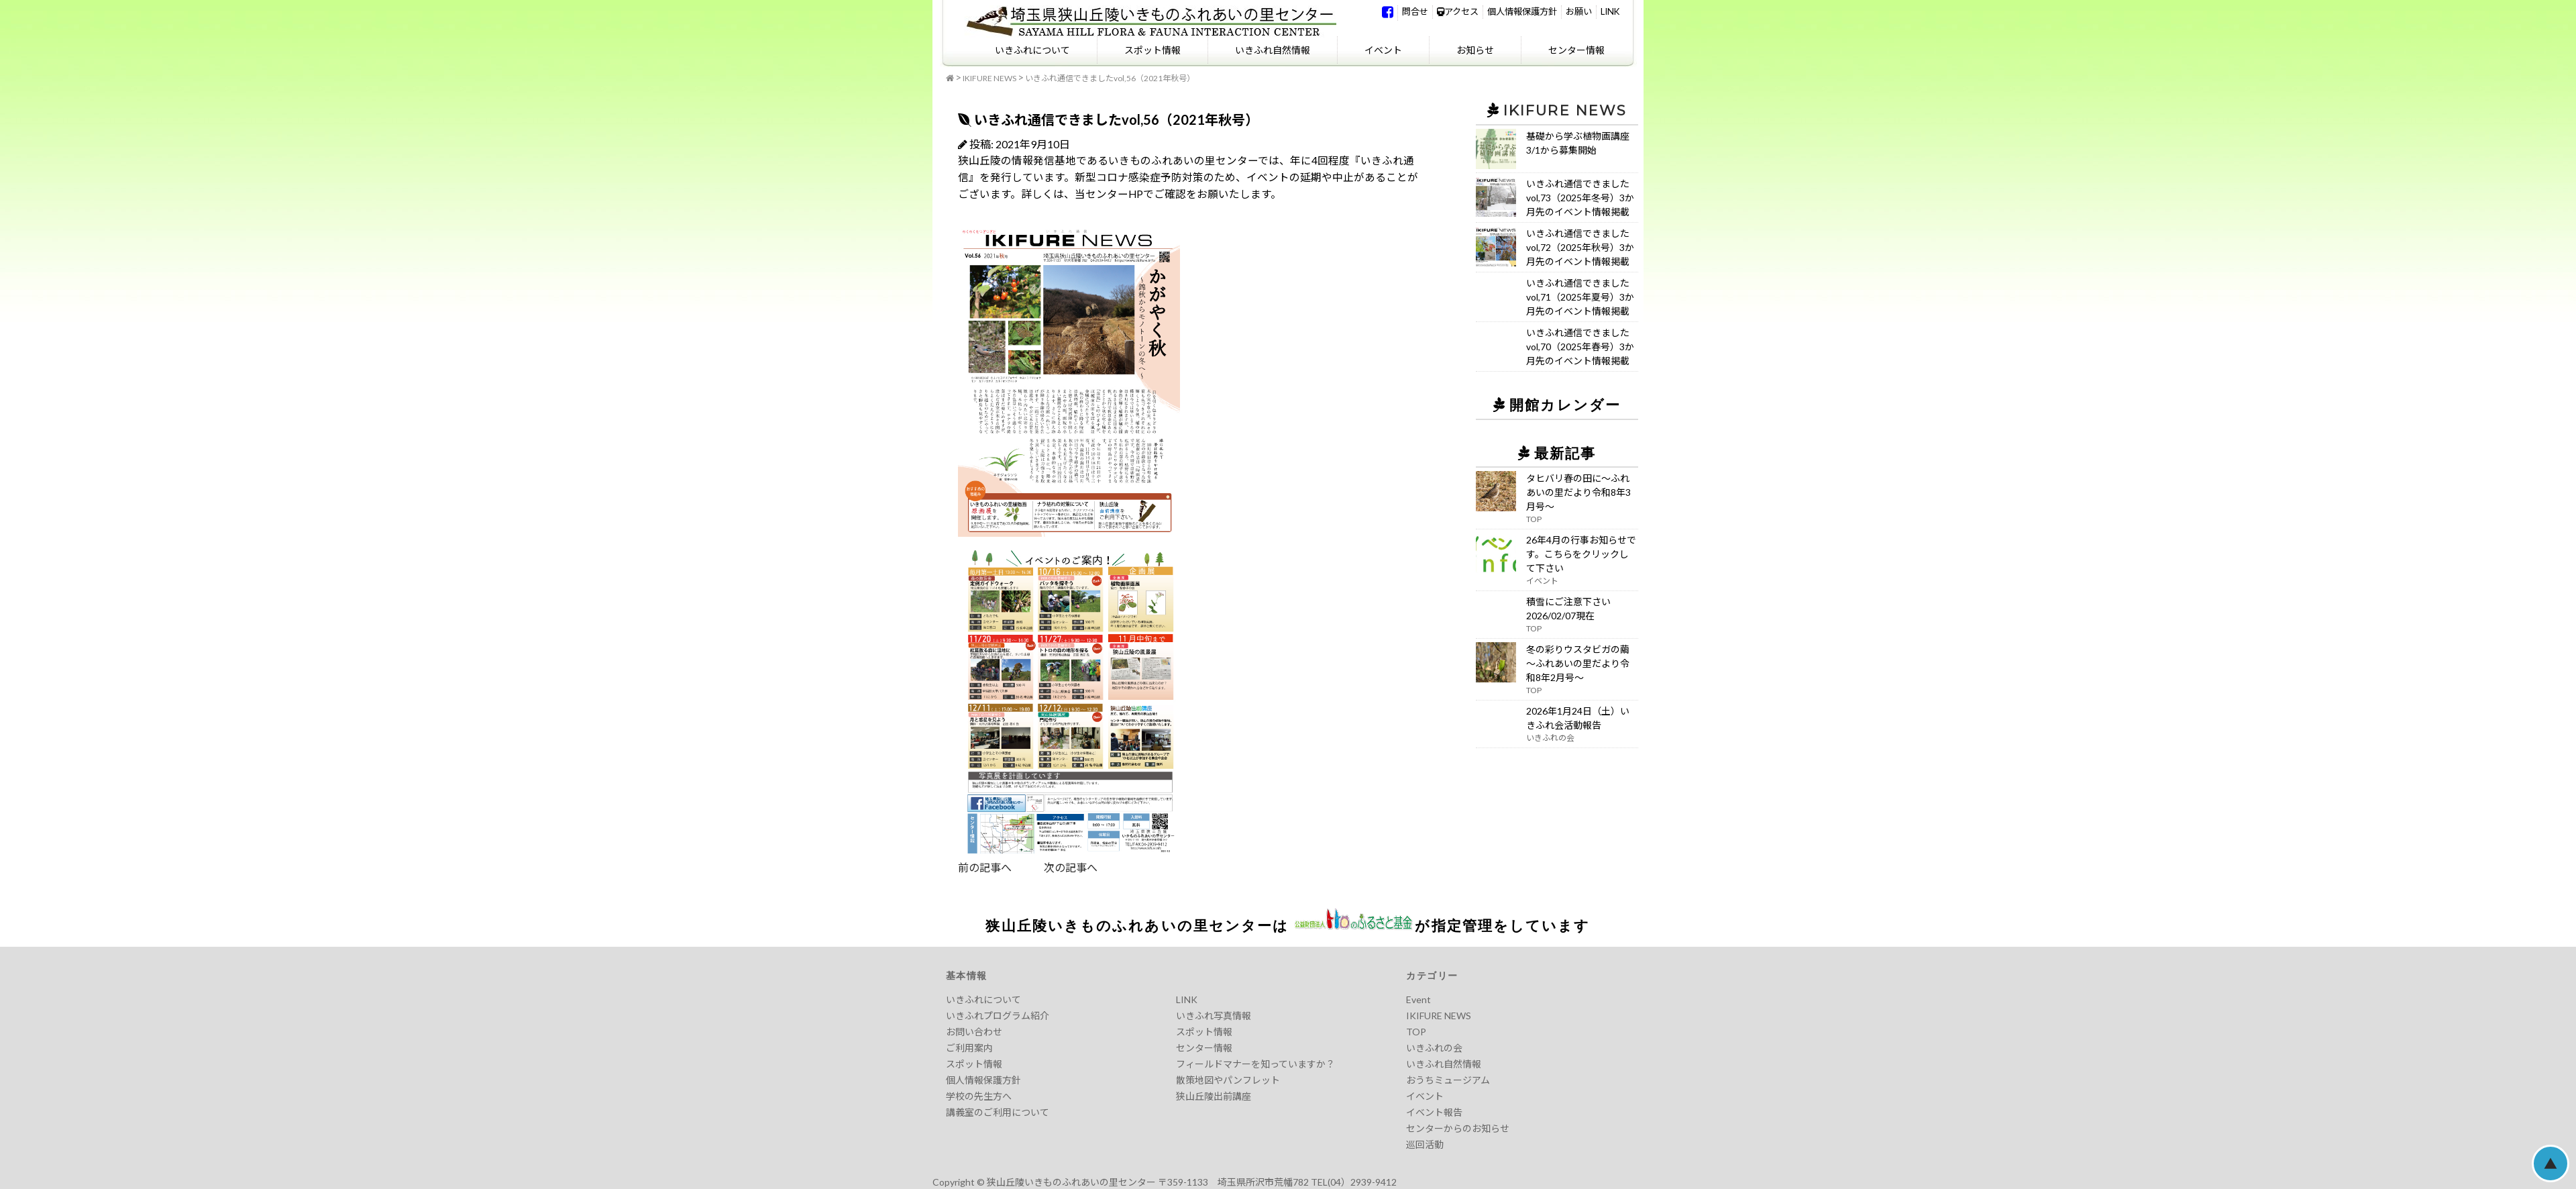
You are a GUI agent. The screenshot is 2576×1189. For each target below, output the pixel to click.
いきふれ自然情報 (1272, 50)
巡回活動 (1425, 1144)
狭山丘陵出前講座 (1213, 1096)
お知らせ (1475, 50)
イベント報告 (1434, 1112)
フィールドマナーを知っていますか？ (1255, 1064)
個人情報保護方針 (1522, 11)
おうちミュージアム (1448, 1080)
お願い (1579, 11)
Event (1418, 999)
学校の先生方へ (979, 1096)
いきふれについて (1032, 50)
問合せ (1415, 11)
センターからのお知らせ (1457, 1128)
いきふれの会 (1434, 1047)
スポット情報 (1152, 50)
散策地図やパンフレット (1228, 1080)
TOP (1416, 1031)
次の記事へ (1054, 867)
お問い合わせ (974, 1031)
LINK (1610, 11)
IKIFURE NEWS (989, 78)
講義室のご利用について (997, 1112)
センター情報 (1576, 50)
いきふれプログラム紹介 (997, 1015)
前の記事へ (985, 867)
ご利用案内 (969, 1047)
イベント (1383, 50)
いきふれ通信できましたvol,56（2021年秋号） (1110, 78)
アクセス (1458, 11)
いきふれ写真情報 (1213, 1015)
